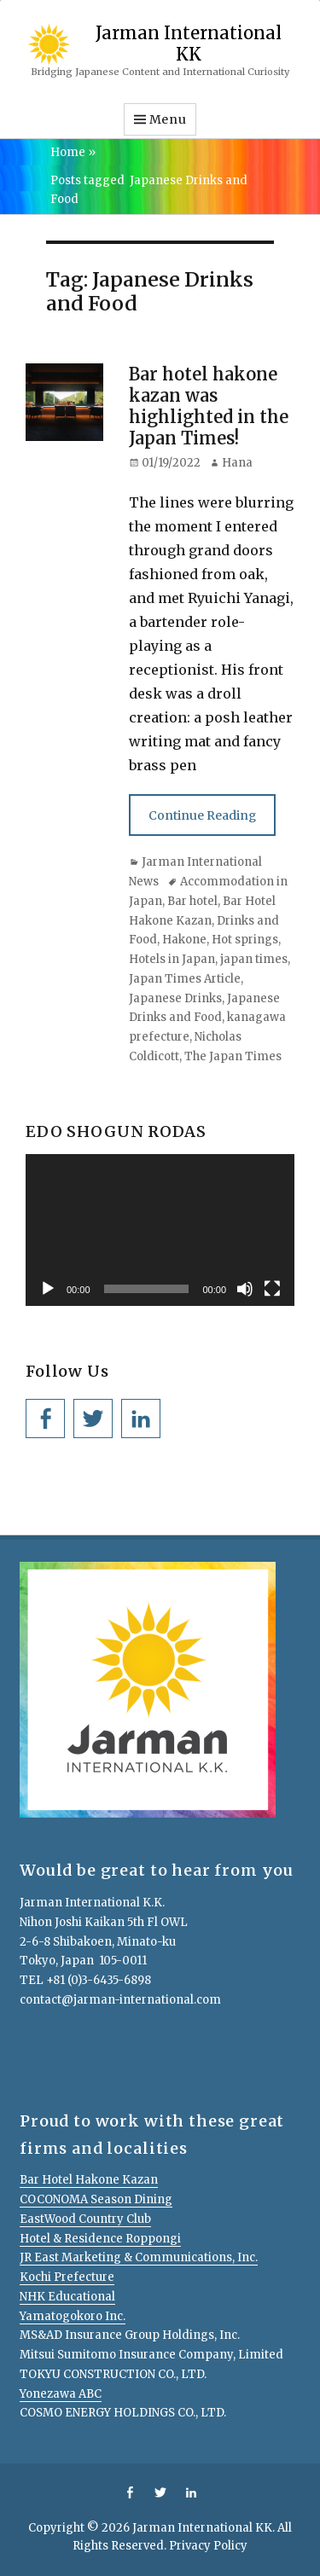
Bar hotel (192, 901)
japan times (254, 959)
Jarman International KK (189, 43)
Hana (237, 462)
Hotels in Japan (172, 959)
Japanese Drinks (175, 998)
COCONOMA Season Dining (96, 2199)
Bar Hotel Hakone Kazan (89, 2180)
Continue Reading (202, 815)
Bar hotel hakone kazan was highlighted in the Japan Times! (208, 406)
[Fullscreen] (272, 1288)
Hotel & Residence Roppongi (100, 2238)
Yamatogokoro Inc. (72, 2316)
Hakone (184, 939)
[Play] (47, 1288)
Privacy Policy (208, 2545)
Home (73, 152)
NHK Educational (67, 2296)
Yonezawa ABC (61, 2394)
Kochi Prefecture (67, 2277)
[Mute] (244, 1288)
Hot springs (245, 939)
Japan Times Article (185, 979)
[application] (160, 1229)
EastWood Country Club (85, 2219)
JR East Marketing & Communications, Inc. (139, 2257)
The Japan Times (233, 1056)
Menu (168, 119)
